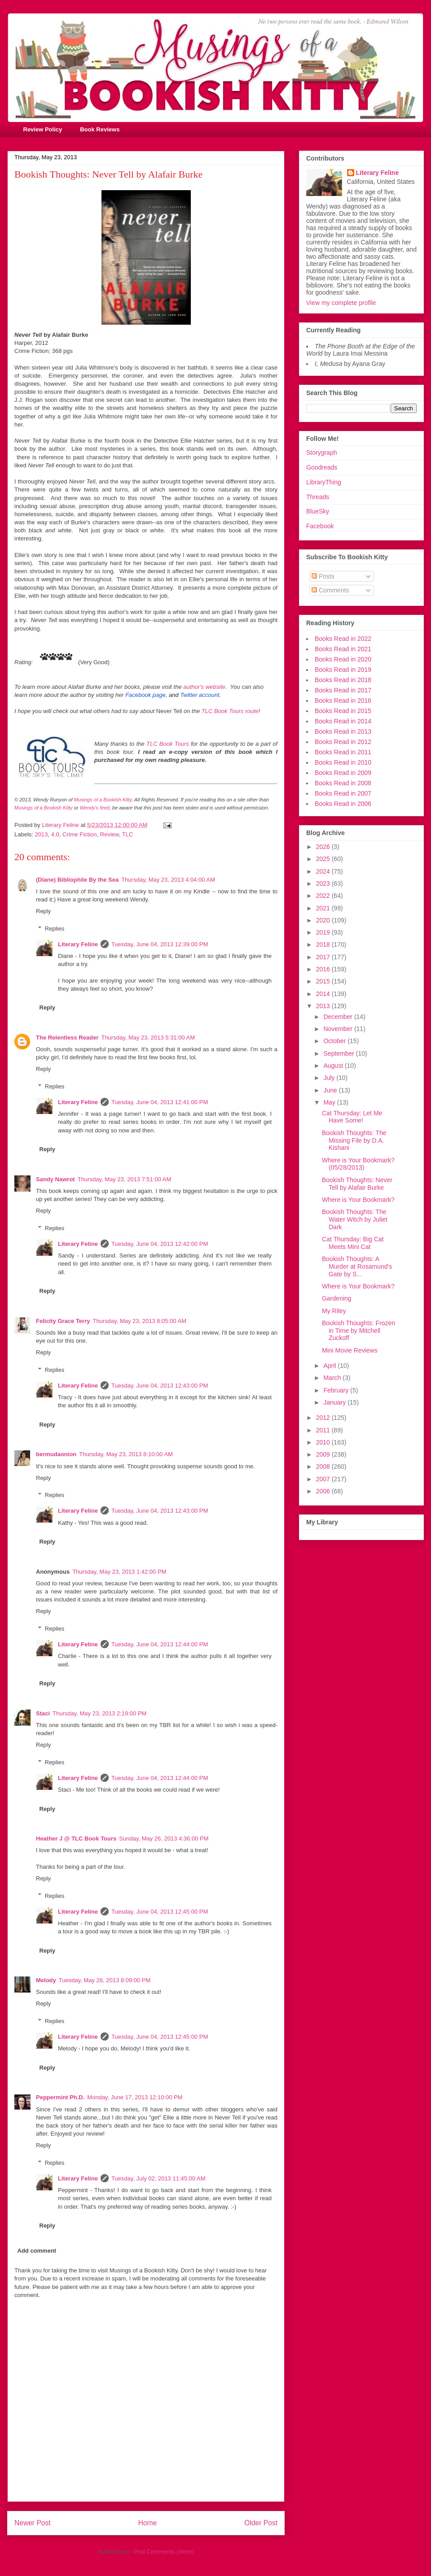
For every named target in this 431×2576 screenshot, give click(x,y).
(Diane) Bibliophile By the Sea (77, 879)
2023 (324, 883)
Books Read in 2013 (343, 731)
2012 (324, 1417)
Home (147, 2523)
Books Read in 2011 (343, 752)
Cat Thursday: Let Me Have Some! (352, 1117)
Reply (43, 911)
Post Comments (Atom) (163, 2551)
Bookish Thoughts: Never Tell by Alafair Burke (357, 1183)
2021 (324, 908)
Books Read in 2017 (343, 690)
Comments (330, 590)
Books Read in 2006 (343, 803)
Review (109, 834)
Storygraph (321, 452)
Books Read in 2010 (343, 762)
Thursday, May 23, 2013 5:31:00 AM (148, 1037)
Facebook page (145, 695)
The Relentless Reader (67, 1037)
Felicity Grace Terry (63, 1321)
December (338, 1016)
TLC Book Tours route (230, 711)
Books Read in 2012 (343, 741)
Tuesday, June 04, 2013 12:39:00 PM (159, 944)
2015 (324, 981)
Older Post (260, 2523)
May (330, 1102)
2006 (324, 1491)
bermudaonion (56, 1454)
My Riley (334, 1310)
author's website (204, 686)
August (333, 1065)
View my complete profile (341, 302)
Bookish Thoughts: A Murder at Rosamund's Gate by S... (357, 1266)
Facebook (320, 526)
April (330, 1365)
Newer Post (32, 2523)
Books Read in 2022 (343, 638)
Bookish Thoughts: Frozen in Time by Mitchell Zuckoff (358, 1330)
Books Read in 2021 (343, 649)
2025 (324, 858)
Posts (323, 576)
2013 (41, 834)
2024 (324, 871)
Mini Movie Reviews (350, 1350)
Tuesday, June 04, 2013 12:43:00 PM (159, 1385)
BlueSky (317, 511)
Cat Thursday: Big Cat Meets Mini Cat (352, 1243)
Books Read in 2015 (343, 710)
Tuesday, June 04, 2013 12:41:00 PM (159, 1102)
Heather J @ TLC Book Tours (76, 1838)
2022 (324, 895)
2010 (324, 1442)
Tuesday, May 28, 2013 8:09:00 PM (105, 1980)
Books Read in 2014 (343, 721)
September (339, 1053)
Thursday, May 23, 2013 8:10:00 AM (126, 1454)
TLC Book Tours (167, 743)
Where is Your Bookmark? (358, 1199)
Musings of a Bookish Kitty (103, 799)
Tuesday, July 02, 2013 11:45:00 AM (158, 2178)
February (336, 1390)
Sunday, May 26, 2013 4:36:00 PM (163, 1838)
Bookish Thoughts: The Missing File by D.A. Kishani (354, 1140)
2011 (324, 1430)
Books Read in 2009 (343, 772)
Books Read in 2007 (343, 793)
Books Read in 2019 (343, 669)
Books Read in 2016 (343, 700)
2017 (324, 957)
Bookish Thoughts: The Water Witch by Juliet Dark (354, 1219)
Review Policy (42, 129)
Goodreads (321, 467)
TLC (127, 834)
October (335, 1040)
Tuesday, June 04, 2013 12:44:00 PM (159, 1644)
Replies (54, 928)
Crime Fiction (79, 834)
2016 (324, 969)
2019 (324, 932)
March (333, 1377)
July (329, 1077)
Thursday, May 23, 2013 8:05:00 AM (139, 1321)
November (338, 1028)
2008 (324, 1466)
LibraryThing (323, 482)
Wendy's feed (95, 807)
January (335, 1402)
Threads (317, 496)
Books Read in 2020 (343, 659)
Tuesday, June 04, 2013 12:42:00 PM (159, 1243)
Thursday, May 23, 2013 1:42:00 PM (119, 1571)
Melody (46, 1980)
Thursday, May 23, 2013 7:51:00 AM (125, 1179)
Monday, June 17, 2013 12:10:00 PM (134, 2097)
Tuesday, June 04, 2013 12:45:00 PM (159, 1911)
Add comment (37, 2250)
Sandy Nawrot (55, 1179)
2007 (324, 1479)
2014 (324, 993)
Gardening (336, 1298)
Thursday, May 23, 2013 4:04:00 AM (168, 879)
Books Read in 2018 (343, 679)
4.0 (55, 834)
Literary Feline (78, 944)
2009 (324, 1454)
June (331, 1090)
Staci (43, 1713)
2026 (324, 846)
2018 (324, 944)
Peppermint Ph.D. (60, 2097)
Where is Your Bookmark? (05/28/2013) (358, 1164)
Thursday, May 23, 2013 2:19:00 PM (99, 1713)
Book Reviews (99, 129)
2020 (324, 920)
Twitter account (199, 695)
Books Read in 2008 (343, 783)
